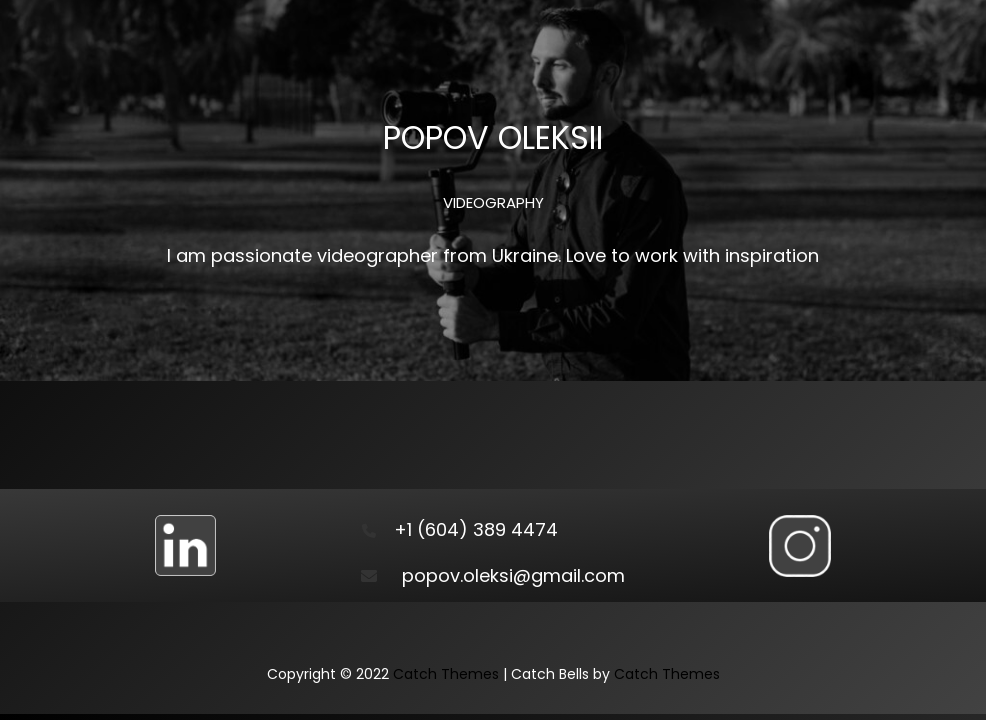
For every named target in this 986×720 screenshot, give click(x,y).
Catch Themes (446, 674)
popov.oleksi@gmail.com (513, 575)
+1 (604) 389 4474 (476, 529)
